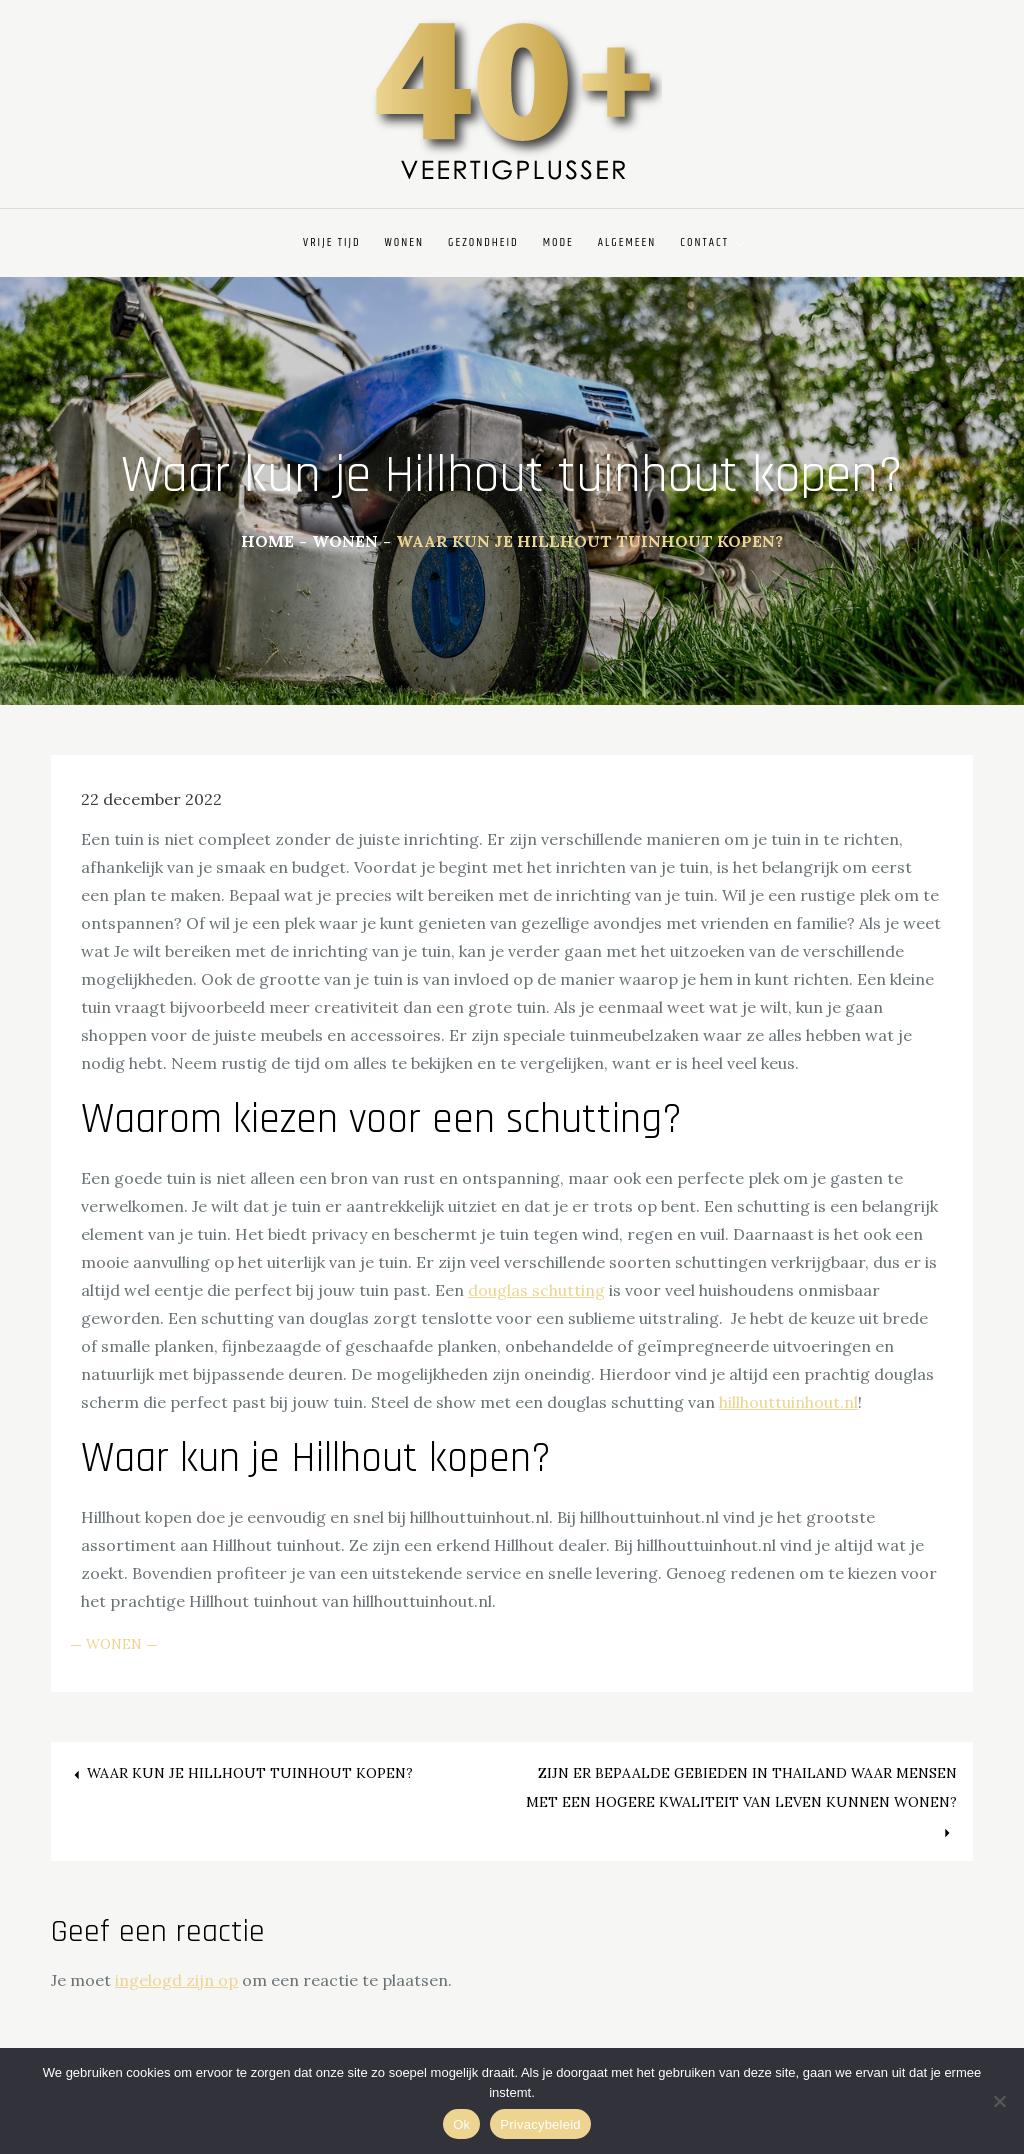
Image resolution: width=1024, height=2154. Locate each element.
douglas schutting (536, 1290)
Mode (558, 242)
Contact (713, 242)
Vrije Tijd (331, 242)
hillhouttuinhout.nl (788, 1402)
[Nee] (999, 2101)
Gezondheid (483, 242)
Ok (461, 2124)
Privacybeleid (540, 2124)
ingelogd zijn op (176, 1980)
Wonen (405, 242)
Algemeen (627, 242)
